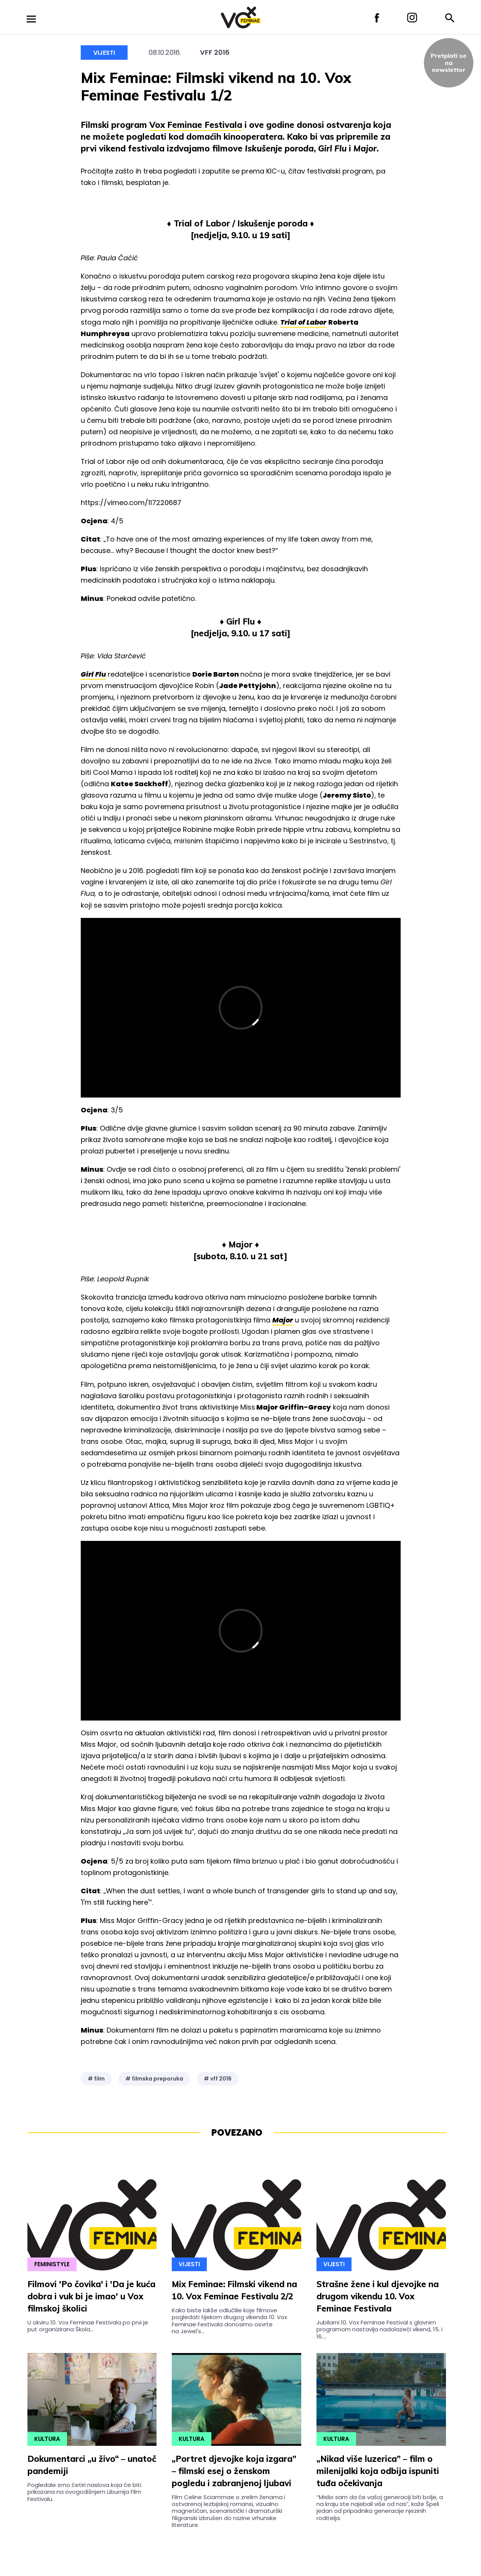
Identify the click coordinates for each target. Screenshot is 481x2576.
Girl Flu (93, 674)
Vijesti (104, 52)
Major (282, 1320)
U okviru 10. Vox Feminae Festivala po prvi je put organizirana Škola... (87, 2325)
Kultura (47, 2439)
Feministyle (52, 2264)
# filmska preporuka (154, 2078)
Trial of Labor (303, 322)
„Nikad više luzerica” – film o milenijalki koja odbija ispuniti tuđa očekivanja (377, 2470)
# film (96, 2078)
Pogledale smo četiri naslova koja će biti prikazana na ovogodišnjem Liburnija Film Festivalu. (84, 2492)
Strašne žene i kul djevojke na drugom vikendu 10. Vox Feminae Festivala (377, 2296)
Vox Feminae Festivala (195, 124)
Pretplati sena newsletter (449, 62)
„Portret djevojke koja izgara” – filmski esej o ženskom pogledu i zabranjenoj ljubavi (234, 2470)
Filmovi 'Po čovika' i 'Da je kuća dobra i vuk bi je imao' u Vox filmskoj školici (91, 2296)
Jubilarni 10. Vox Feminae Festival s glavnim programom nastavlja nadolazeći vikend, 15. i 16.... (379, 2329)
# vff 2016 (218, 2078)
